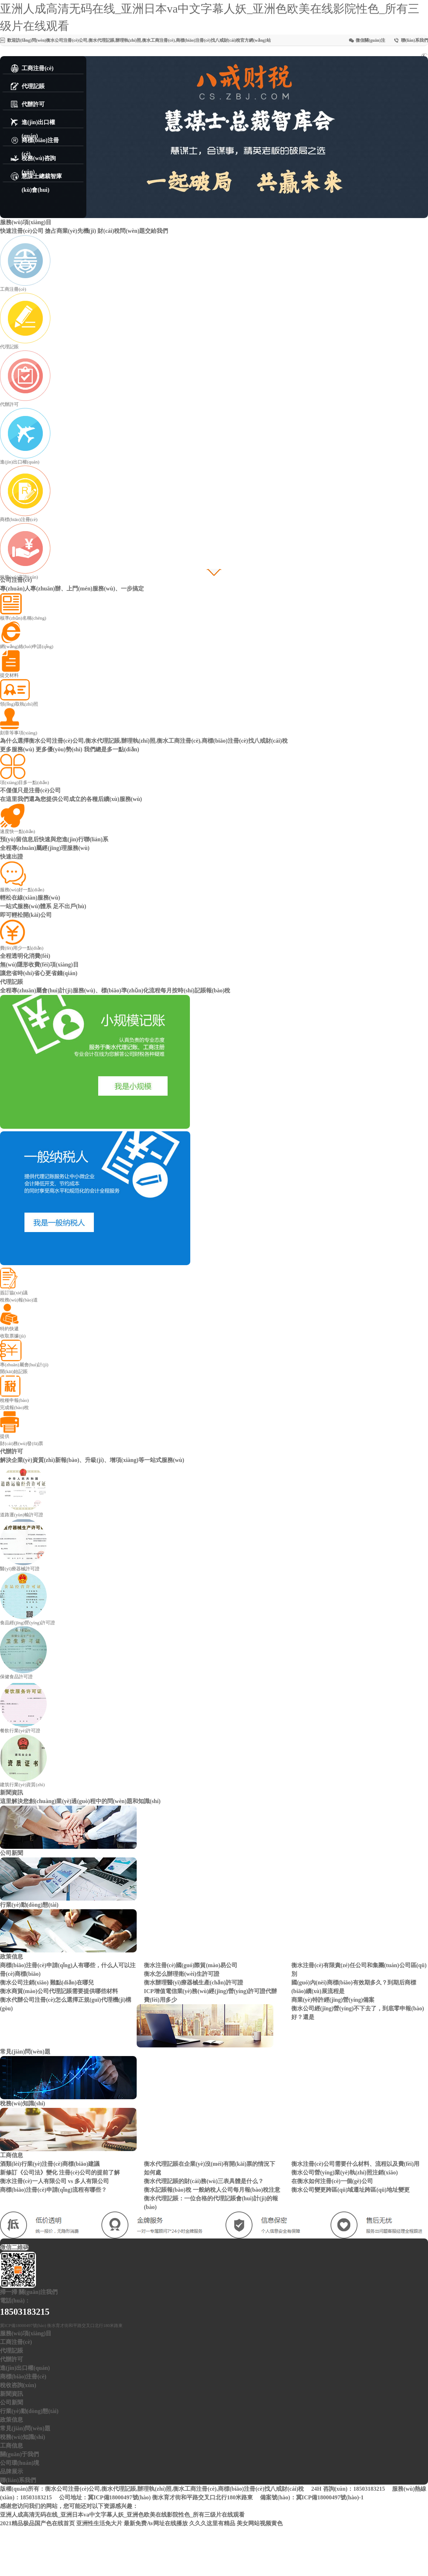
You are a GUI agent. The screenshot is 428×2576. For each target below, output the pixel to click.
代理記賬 (11, 2351)
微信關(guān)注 (370, 40)
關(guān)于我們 (19, 2454)
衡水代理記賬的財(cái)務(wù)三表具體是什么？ (204, 2181)
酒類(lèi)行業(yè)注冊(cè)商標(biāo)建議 (50, 2164)
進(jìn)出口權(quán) (25, 2368)
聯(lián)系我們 (414, 40)
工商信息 (11, 2446)
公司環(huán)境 (19, 2463)
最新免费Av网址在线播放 (156, 2523)
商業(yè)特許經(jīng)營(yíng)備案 (332, 2000)
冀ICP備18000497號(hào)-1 (330, 2497)
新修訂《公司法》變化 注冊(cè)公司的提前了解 (60, 2172)
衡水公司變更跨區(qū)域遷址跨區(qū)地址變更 (350, 2190)
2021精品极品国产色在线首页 (37, 2523)
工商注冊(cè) (16, 2342)
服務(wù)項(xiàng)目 (25, 2333)
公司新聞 (11, 2402)
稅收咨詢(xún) (18, 2385)
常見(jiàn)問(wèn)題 (25, 2428)
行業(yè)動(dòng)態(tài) (29, 2411)
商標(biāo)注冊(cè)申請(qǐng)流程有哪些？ (53, 2190)
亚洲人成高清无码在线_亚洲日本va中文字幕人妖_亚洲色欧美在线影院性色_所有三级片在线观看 (122, 2515)
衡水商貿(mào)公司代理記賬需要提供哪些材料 (59, 1991)
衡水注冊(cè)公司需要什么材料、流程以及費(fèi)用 (355, 2164)
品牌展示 (11, 2471)
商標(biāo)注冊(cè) (23, 2376)
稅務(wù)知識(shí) (22, 2437)
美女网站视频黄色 (260, 2523)
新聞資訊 (11, 2394)
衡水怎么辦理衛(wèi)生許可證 (181, 1974)
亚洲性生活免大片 (99, 2523)
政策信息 (11, 2420)
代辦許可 (11, 2359)
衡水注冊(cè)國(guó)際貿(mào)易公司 (190, 1965)
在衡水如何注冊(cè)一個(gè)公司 (332, 2181)
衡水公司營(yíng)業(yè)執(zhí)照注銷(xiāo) (344, 2172)
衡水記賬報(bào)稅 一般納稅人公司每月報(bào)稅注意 (212, 2190)
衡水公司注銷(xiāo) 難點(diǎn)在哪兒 (47, 1982)
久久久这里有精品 (212, 2523)
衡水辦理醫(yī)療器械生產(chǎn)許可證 (193, 1982)
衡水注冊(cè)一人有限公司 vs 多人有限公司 (54, 2181)
